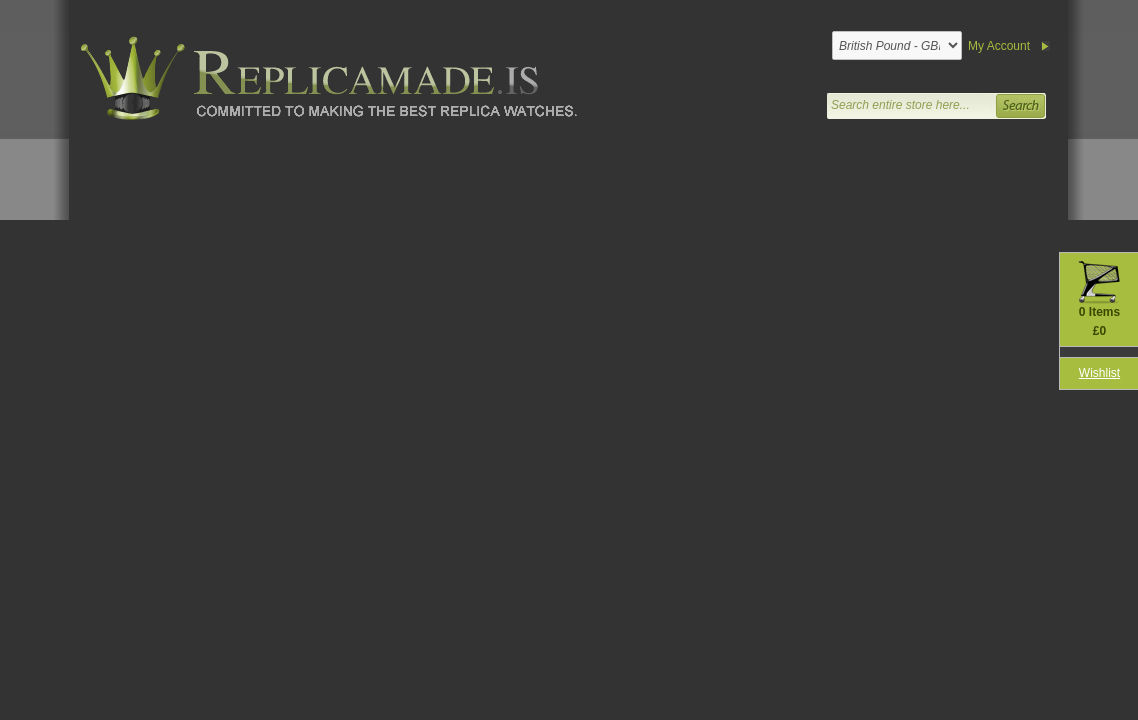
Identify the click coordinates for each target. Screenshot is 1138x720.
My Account (999, 46)
